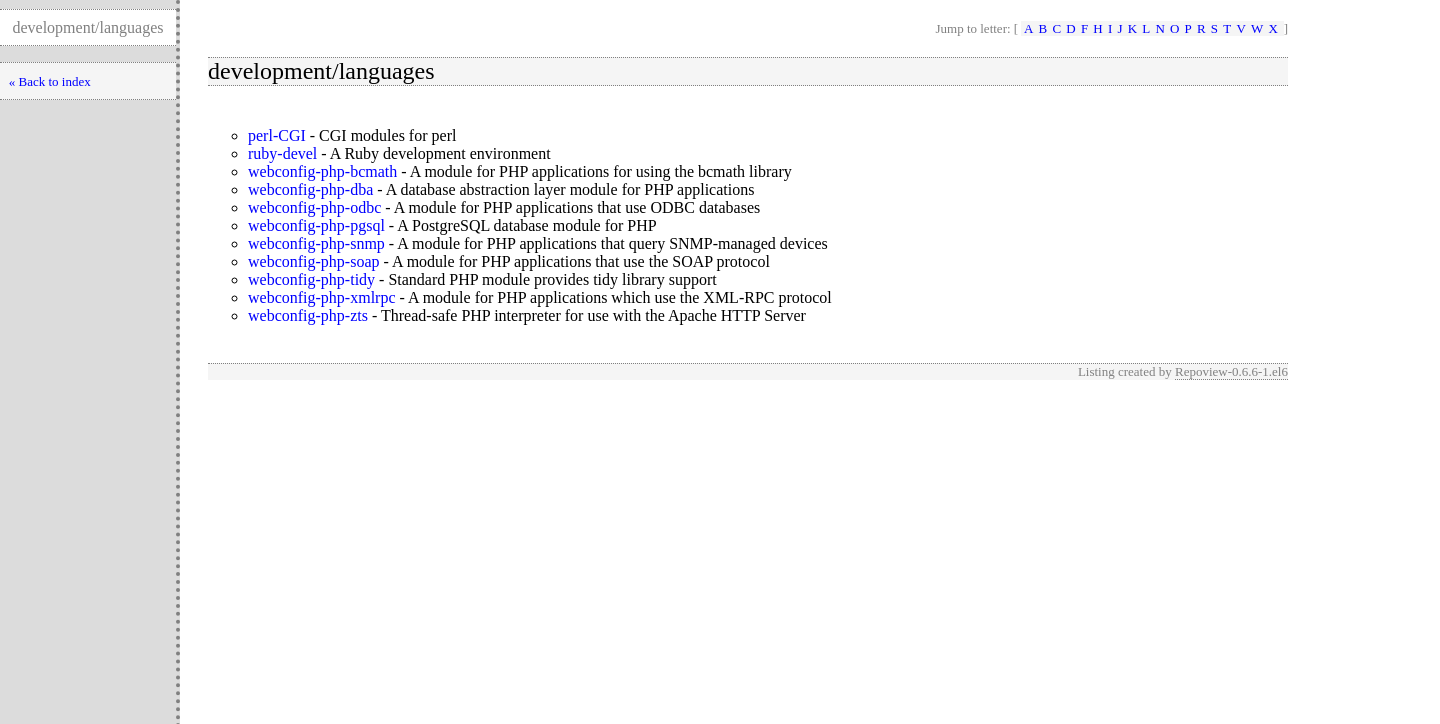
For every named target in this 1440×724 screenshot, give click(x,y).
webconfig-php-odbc (314, 207)
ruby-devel (282, 153)
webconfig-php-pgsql (316, 225)
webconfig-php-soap (314, 261)
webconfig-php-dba (310, 189)
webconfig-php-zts (308, 315)
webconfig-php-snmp (316, 243)
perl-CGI (277, 135)
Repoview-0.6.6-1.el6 (1231, 371)
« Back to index (50, 81)
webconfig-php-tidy (311, 279)
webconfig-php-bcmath (322, 171)
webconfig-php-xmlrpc (322, 297)
